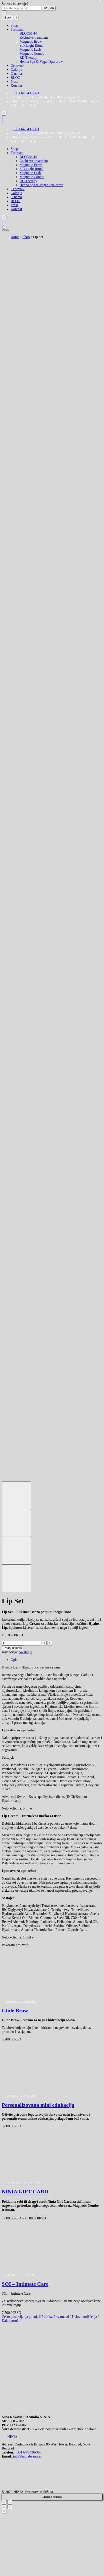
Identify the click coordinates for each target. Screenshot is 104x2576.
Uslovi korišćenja (85, 2316)
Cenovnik (17, 189)
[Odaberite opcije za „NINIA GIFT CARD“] (24, 2183)
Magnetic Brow (31, 165)
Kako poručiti (11, 2321)
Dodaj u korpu (13, 1647)
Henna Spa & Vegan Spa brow (41, 185)
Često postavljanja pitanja (20, 2316)
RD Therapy (28, 181)
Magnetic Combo (32, 177)
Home (15, 237)
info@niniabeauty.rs (27, 2456)
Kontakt (16, 85)
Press (14, 81)
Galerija (16, 193)
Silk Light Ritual (32, 169)
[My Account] (2, 117)
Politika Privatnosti (56, 2316)
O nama (16, 73)
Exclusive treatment (34, 161)
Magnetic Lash (30, 173)
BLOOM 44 (28, 157)
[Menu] (100, 0)
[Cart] (2, 121)
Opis (14, 1660)
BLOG (15, 77)
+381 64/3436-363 (28, 2452)
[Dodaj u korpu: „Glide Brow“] (21, 2001)
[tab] (56, 1660)
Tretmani (17, 153)
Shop (14, 149)
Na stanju (25, 1652)
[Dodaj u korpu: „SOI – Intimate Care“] (21, 2275)
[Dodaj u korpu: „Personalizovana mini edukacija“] (21, 2096)
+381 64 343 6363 (26, 93)
